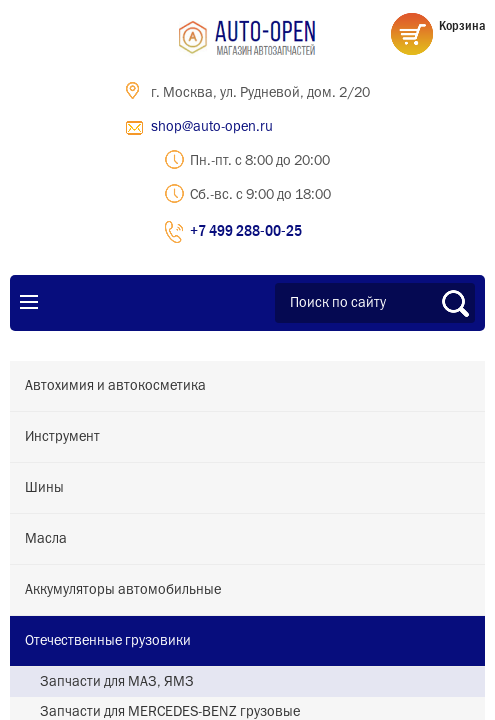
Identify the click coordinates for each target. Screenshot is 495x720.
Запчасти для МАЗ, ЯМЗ (117, 682)
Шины (44, 488)
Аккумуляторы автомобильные (123, 590)
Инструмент (62, 437)
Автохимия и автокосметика (115, 386)
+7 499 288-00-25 (246, 230)
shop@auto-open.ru (212, 127)
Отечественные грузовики (108, 641)
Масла (46, 539)
